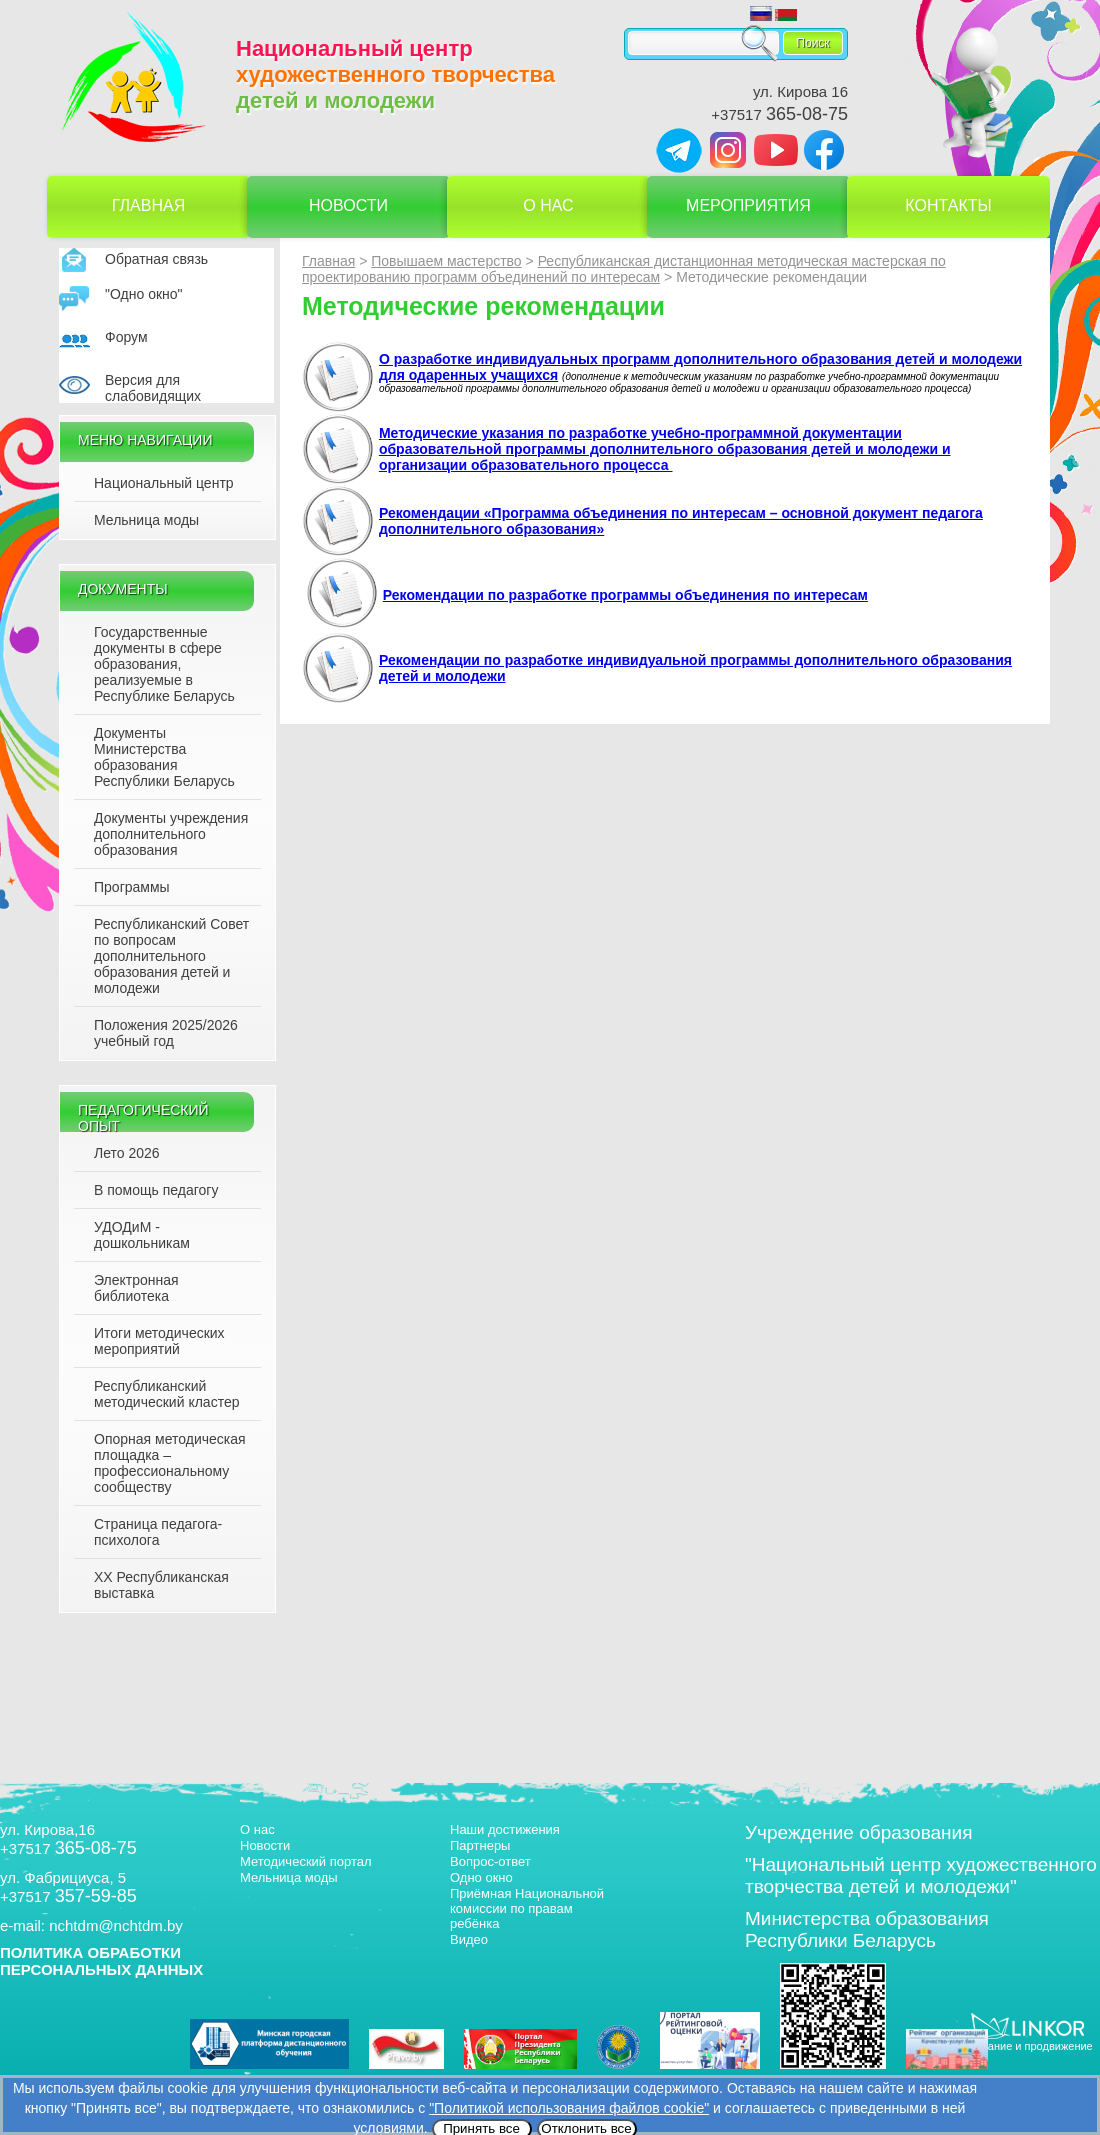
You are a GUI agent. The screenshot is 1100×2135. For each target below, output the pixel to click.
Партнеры (480, 1845)
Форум (126, 337)
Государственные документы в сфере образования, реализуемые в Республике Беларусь (164, 664)
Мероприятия (748, 205)
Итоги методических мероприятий (159, 1341)
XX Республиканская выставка (161, 1585)
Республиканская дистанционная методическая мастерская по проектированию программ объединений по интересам (624, 269)
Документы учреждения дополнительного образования (171, 834)
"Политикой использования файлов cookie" (569, 2108)
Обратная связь (156, 259)
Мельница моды (146, 520)
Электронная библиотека (136, 1288)
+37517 (779, 114)
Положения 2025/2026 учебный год (166, 1033)
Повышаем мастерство (446, 261)
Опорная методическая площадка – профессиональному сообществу (170, 1463)
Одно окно (481, 1877)
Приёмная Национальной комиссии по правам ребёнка (527, 1908)
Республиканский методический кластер (166, 1394)
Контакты (948, 205)
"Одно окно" (144, 294)
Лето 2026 (127, 1153)
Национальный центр (164, 483)
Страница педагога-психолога (158, 1532)
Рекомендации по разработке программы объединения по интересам (625, 595)
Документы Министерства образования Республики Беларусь (164, 757)
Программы (132, 887)
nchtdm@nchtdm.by (116, 1925)
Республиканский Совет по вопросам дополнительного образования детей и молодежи (171, 956)
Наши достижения (505, 1829)
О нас (548, 205)
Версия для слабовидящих (153, 388)
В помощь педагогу (156, 1190)
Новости (348, 205)
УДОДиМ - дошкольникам (142, 1235)
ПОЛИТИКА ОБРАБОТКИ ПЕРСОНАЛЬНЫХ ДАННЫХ (101, 1961)
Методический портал (306, 1861)
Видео (469, 1939)
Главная (148, 205)
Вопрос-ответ (490, 1861)
